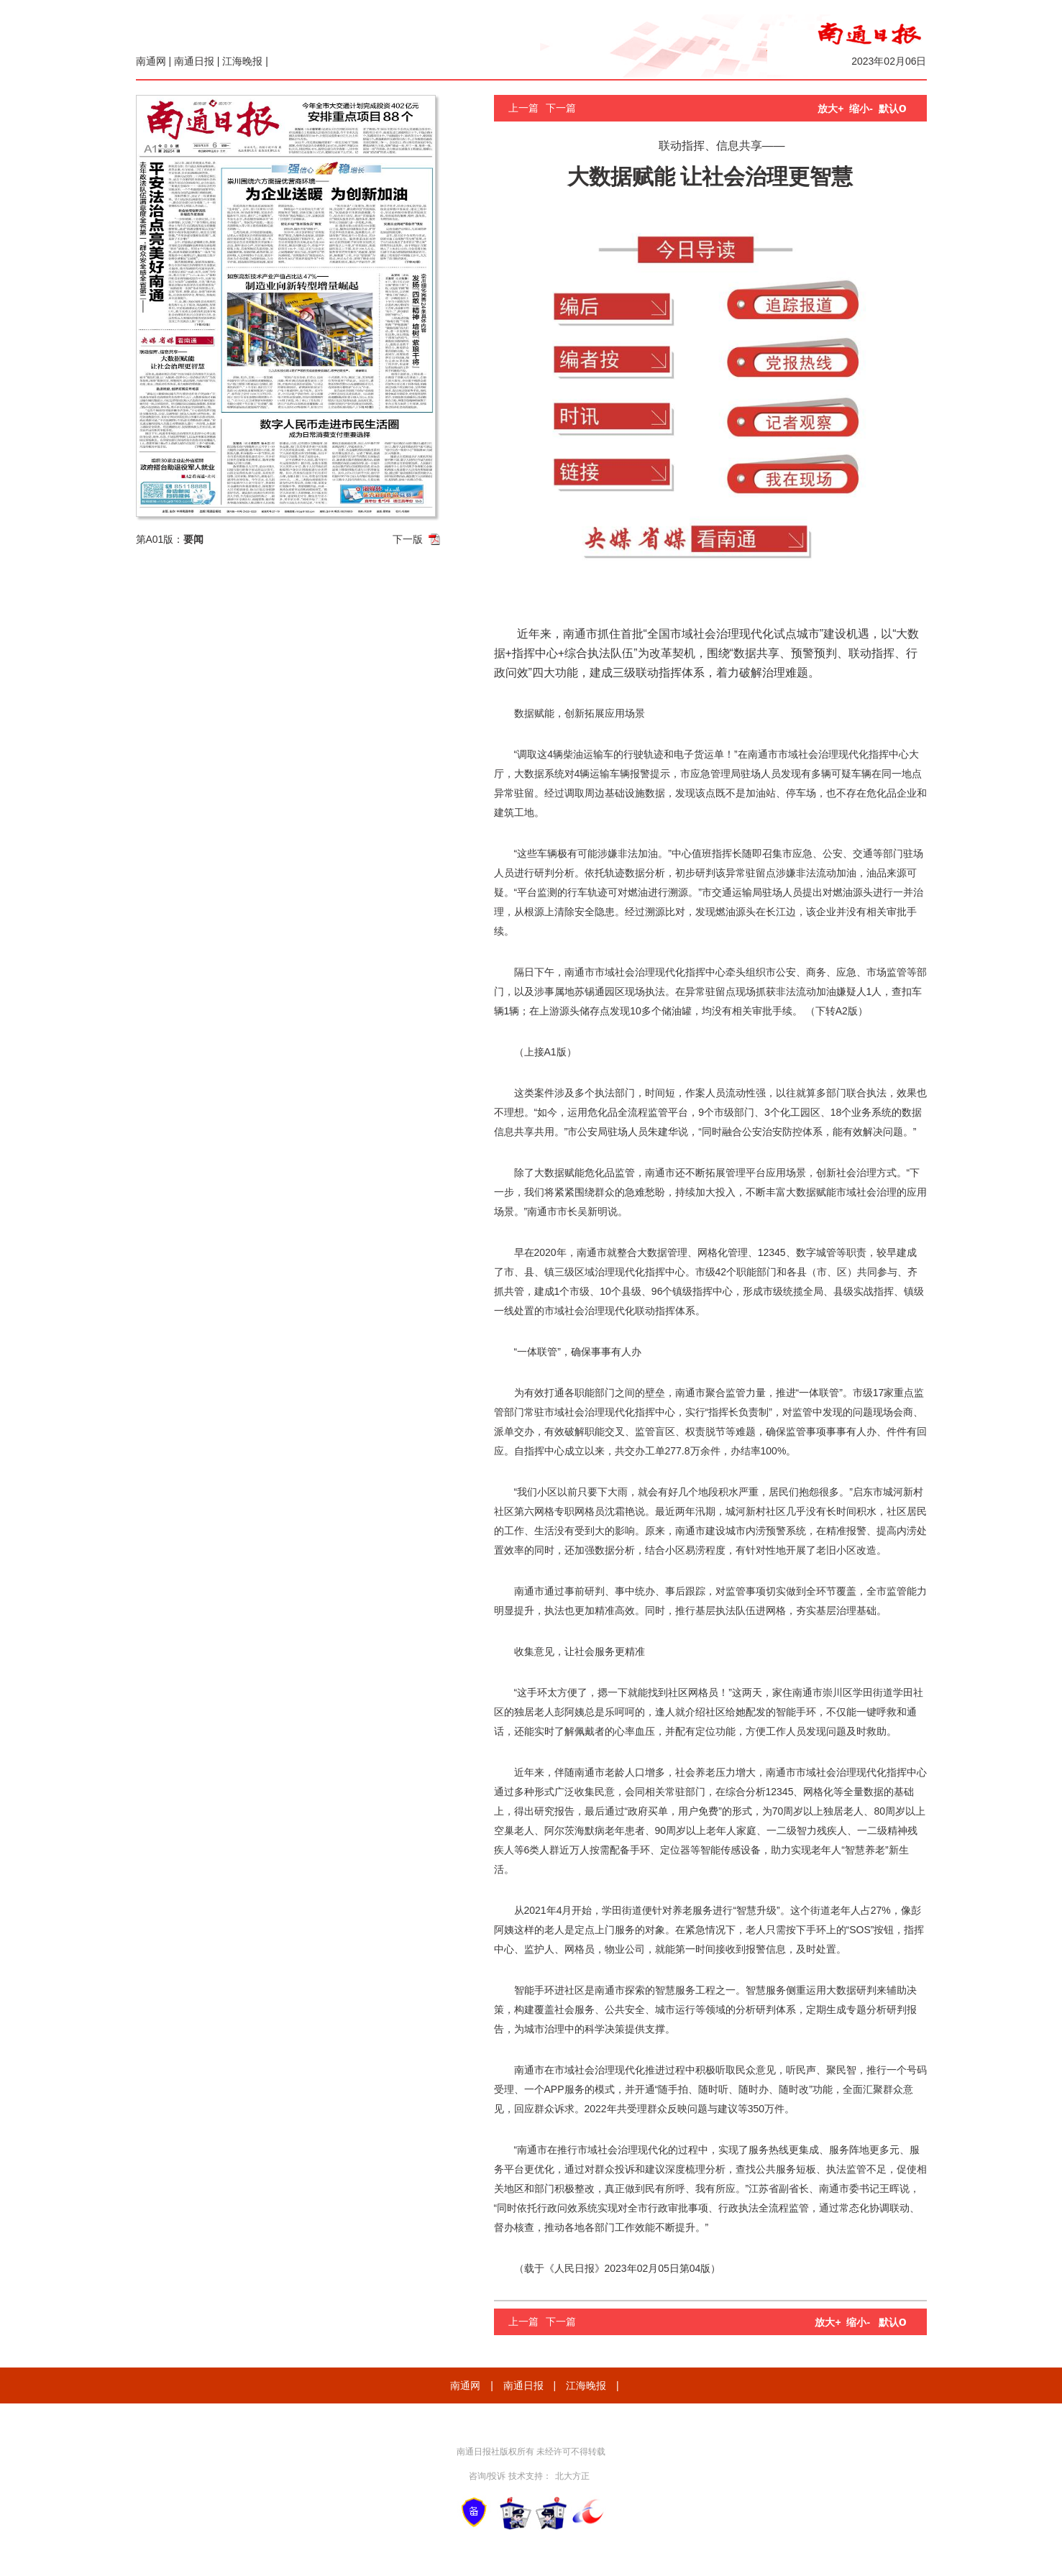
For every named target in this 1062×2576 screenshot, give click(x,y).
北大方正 (572, 2476)
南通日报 (194, 61)
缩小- (861, 108)
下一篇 (561, 108)
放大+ (830, 108)
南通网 (151, 61)
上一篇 (523, 108)
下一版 (408, 539)
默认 (893, 108)
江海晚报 (242, 61)
